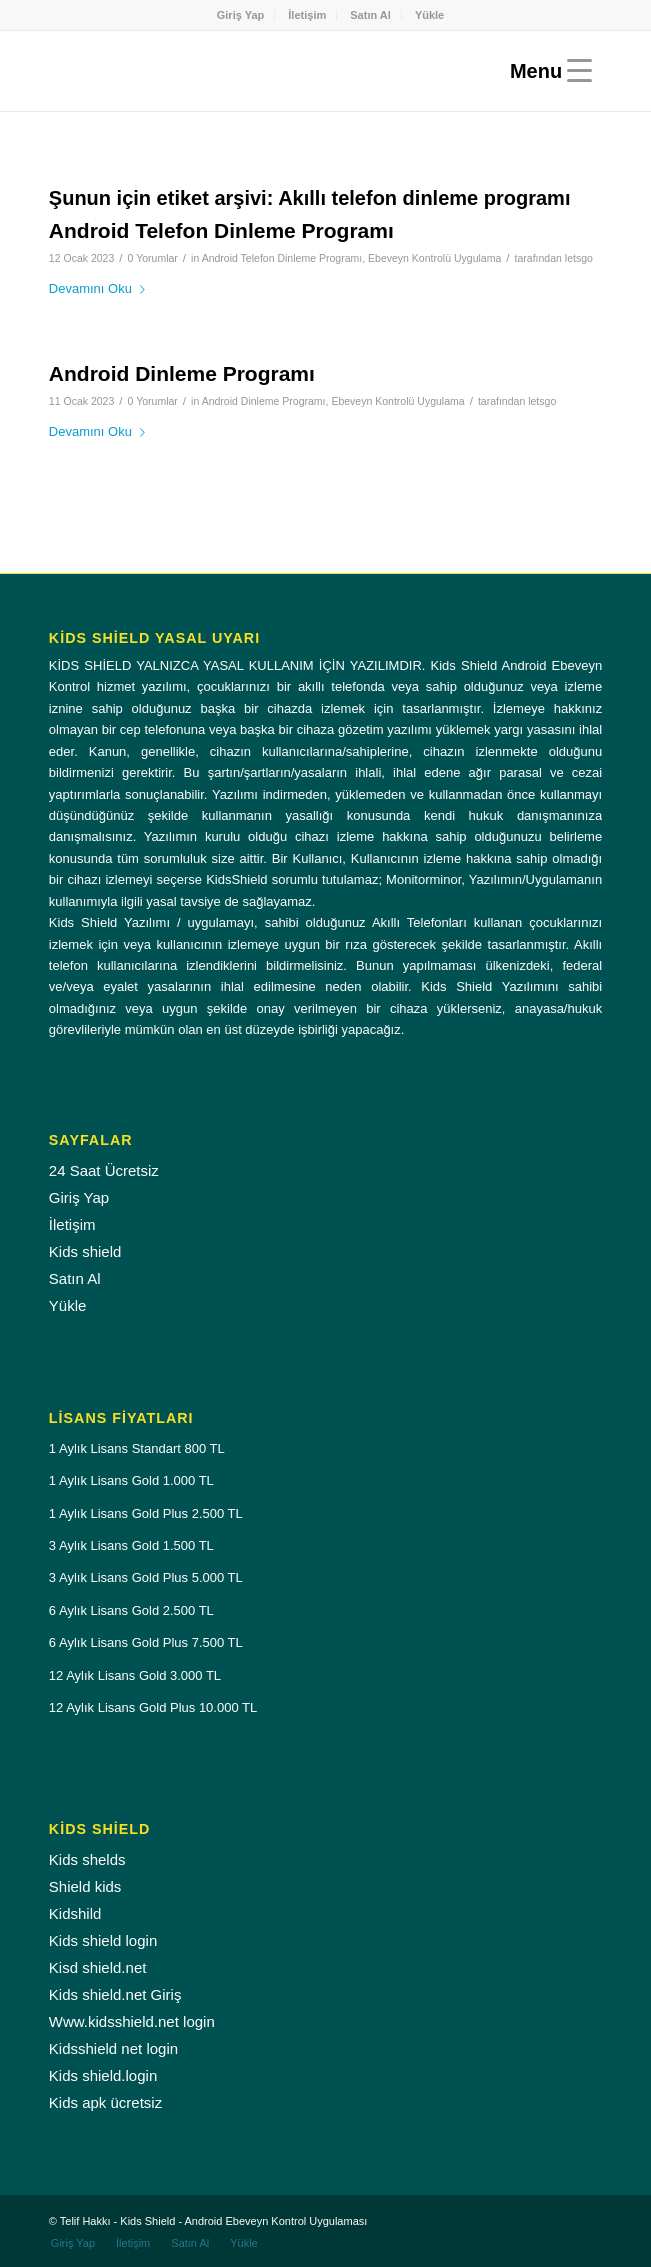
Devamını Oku (101, 288)
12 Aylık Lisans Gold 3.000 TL (135, 1675)
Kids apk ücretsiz (105, 2102)
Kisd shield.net (98, 1967)
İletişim (307, 15)
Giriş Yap (241, 15)
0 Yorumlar (153, 258)
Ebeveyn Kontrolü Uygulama (434, 258)
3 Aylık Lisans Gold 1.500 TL (131, 1545)
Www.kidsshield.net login (132, 2021)
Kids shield (85, 1251)
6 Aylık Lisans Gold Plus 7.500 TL (146, 1642)
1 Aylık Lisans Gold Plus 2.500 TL (146, 1513)
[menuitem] (241, 15)
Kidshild (75, 1913)
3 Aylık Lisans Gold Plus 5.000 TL (146, 1577)
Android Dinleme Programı (182, 373)
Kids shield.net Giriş (115, 1994)
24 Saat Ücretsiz (104, 1170)
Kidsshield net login (113, 2048)
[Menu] (546, 71)
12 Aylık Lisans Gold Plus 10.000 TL (153, 1707)
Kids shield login (103, 1940)
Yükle (429, 15)
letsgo (579, 258)
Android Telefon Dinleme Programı (221, 230)
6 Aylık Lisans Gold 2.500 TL (131, 1610)
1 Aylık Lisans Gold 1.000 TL (131, 1480)
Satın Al (370, 15)
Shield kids (85, 1886)
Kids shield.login (103, 2075)
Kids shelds (87, 1859)
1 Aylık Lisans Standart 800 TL (137, 1448)
